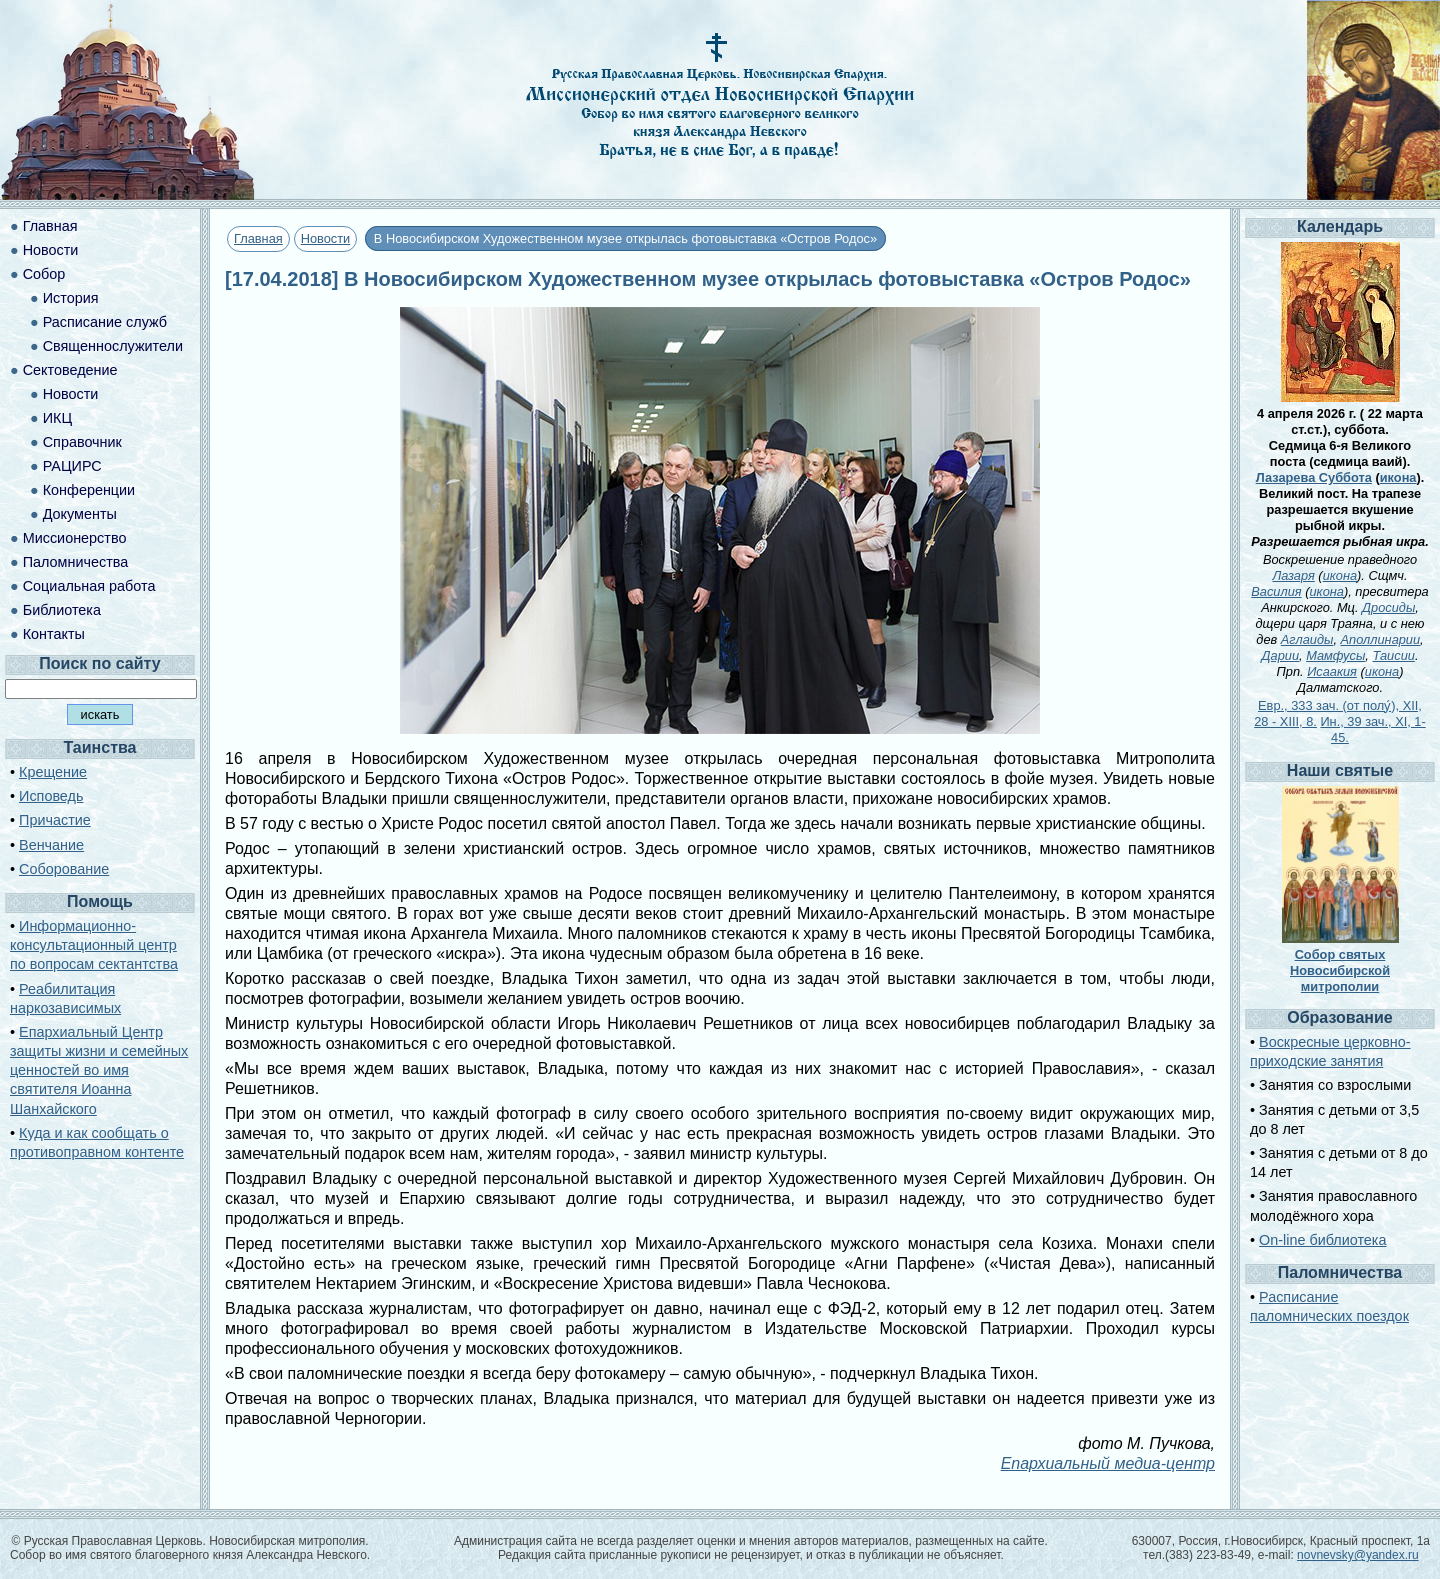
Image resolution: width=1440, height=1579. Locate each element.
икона (1398, 477)
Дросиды (1388, 607)
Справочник (82, 442)
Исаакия (1332, 671)
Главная (258, 238)
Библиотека (62, 610)
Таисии (1393, 655)
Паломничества (76, 562)
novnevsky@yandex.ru (1358, 1555)
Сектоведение (70, 370)
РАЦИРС (72, 466)
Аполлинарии (1381, 639)
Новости (326, 238)
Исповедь (51, 796)
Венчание (51, 845)
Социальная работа (89, 586)
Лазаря (1293, 575)
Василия (1276, 591)
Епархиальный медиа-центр (1108, 1463)
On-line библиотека (1322, 1240)
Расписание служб (105, 322)
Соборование (64, 869)
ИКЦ (57, 418)
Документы (80, 514)
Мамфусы (1335, 655)
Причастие (55, 820)
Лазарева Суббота (1314, 477)
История (71, 298)
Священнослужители (113, 346)
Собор (44, 274)
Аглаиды (1307, 639)
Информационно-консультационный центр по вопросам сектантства (94, 945)
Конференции (89, 490)
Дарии (1280, 655)
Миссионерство (75, 538)
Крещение (53, 772)
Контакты (54, 634)
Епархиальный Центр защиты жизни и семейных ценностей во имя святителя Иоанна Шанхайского (99, 1070)
